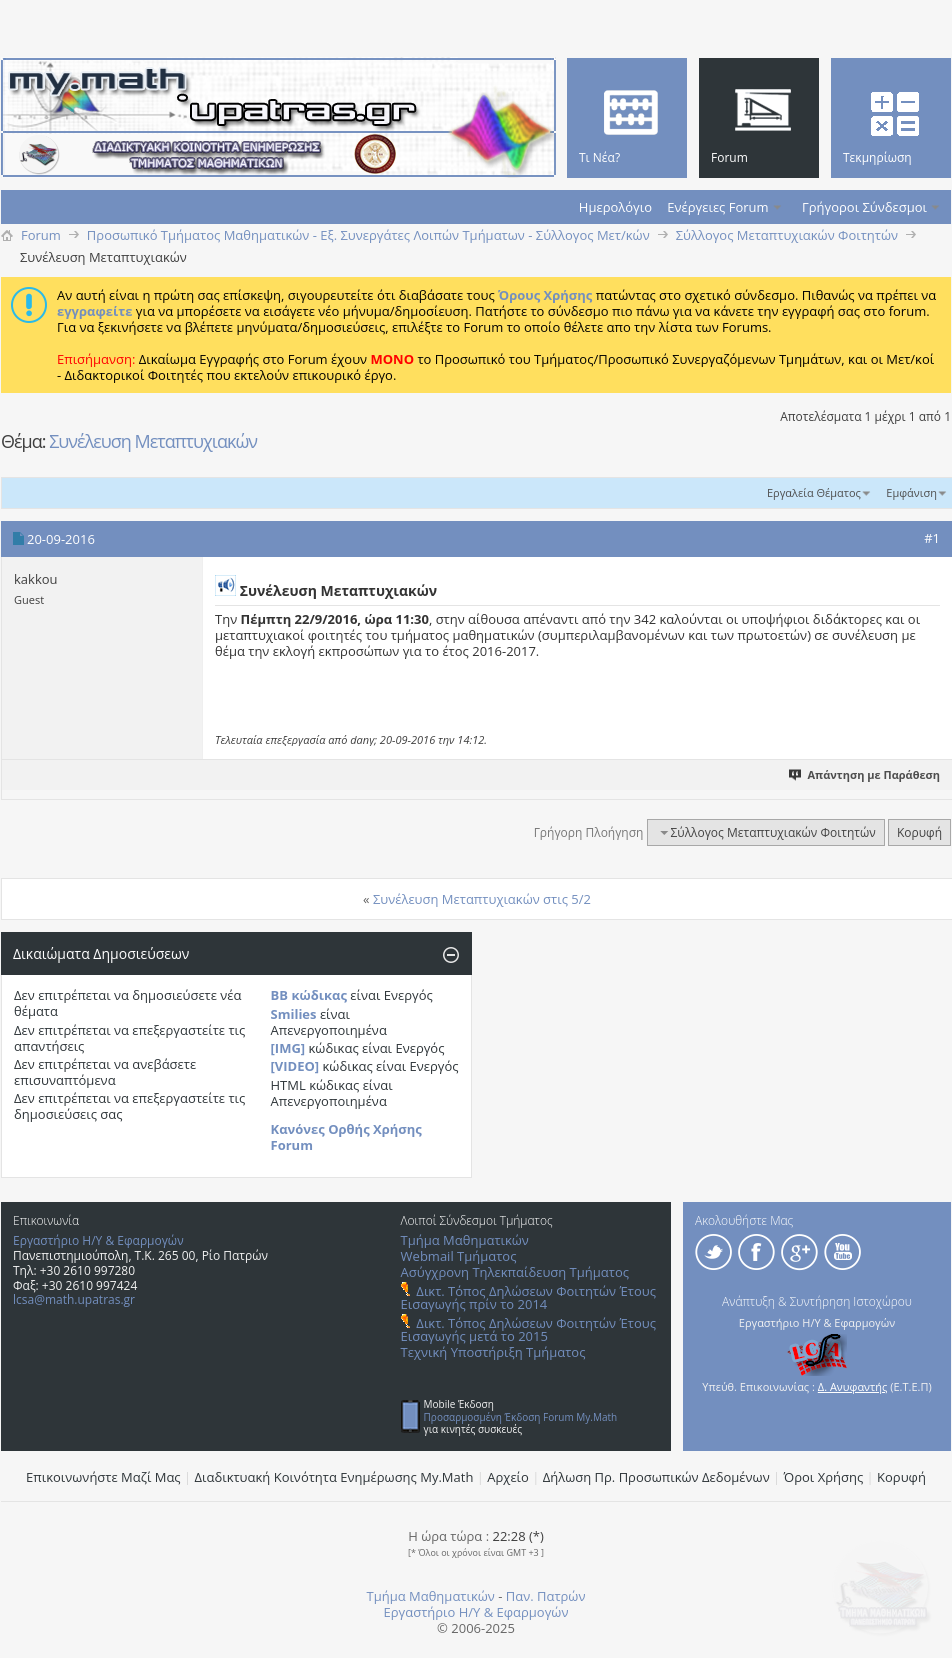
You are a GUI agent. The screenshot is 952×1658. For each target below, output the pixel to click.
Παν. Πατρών (546, 1596)
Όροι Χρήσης (824, 1477)
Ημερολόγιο (615, 207)
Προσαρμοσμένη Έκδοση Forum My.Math (521, 1417)
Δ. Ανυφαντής (853, 1386)
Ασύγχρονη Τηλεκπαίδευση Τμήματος (515, 1272)
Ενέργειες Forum (717, 207)
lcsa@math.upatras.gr (74, 1299)
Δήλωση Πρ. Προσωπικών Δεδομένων (656, 1477)
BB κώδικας (309, 995)
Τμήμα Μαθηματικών (465, 1240)
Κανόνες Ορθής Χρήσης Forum (346, 1137)
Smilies (294, 1014)
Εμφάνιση (911, 492)
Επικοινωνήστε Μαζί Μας (103, 1477)
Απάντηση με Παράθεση (865, 774)
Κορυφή (919, 832)
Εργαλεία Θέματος (814, 492)
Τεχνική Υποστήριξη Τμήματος (493, 1352)
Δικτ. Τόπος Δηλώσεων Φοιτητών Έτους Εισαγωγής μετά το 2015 (528, 1329)
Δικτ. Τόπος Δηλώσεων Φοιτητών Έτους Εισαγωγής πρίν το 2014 (528, 1297)
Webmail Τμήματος (459, 1256)
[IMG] (288, 1048)
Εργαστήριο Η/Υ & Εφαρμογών (98, 1240)
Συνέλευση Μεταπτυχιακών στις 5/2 (482, 899)
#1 (932, 538)
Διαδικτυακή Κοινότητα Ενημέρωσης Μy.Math (334, 1477)
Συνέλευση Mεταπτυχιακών (153, 441)
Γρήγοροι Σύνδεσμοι (864, 207)
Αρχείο (508, 1477)
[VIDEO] (295, 1066)
